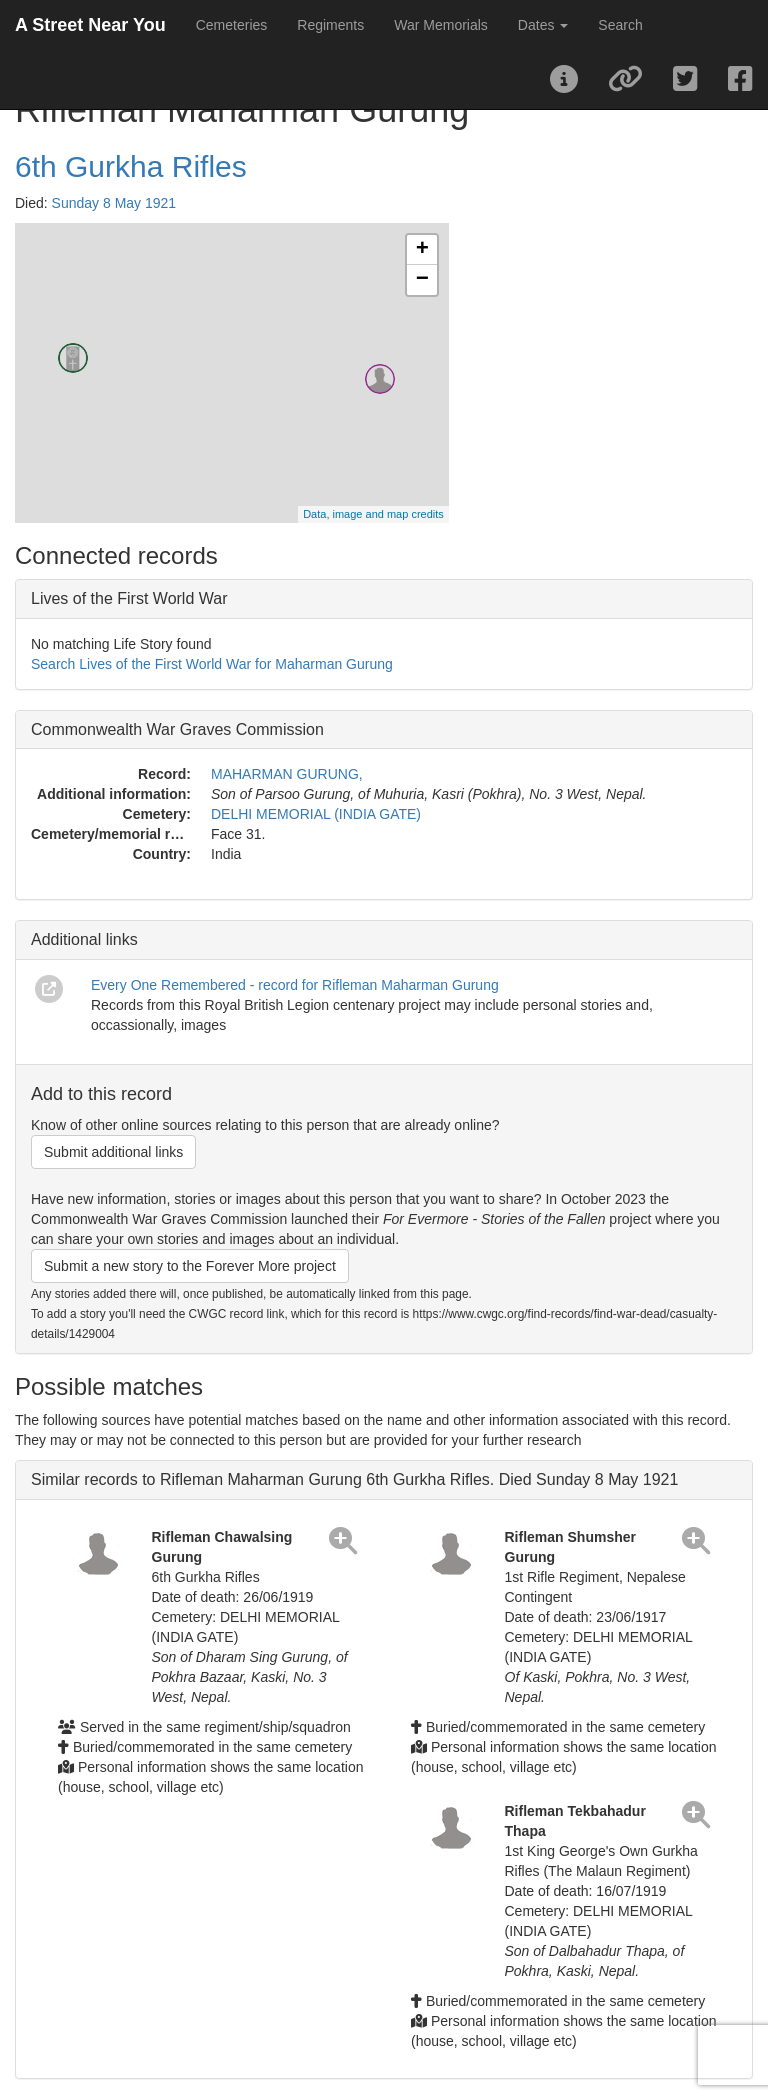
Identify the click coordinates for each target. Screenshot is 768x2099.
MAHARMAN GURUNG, (287, 774)
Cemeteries (232, 25)
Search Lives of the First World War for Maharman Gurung (212, 664)
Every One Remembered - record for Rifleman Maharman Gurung (295, 985)
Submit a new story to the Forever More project (190, 1266)
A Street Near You (90, 25)
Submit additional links (113, 1152)
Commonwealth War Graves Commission (177, 729)
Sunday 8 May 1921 (114, 203)
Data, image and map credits (373, 514)
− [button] (422, 280)
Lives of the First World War (129, 598)
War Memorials (441, 25)
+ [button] (422, 250)
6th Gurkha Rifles (131, 166)
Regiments (330, 25)
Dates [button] (543, 25)
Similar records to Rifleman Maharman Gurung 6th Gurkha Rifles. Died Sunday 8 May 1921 (354, 1479)
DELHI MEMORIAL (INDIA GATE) (316, 814)
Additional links (84, 939)
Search (620, 25)
